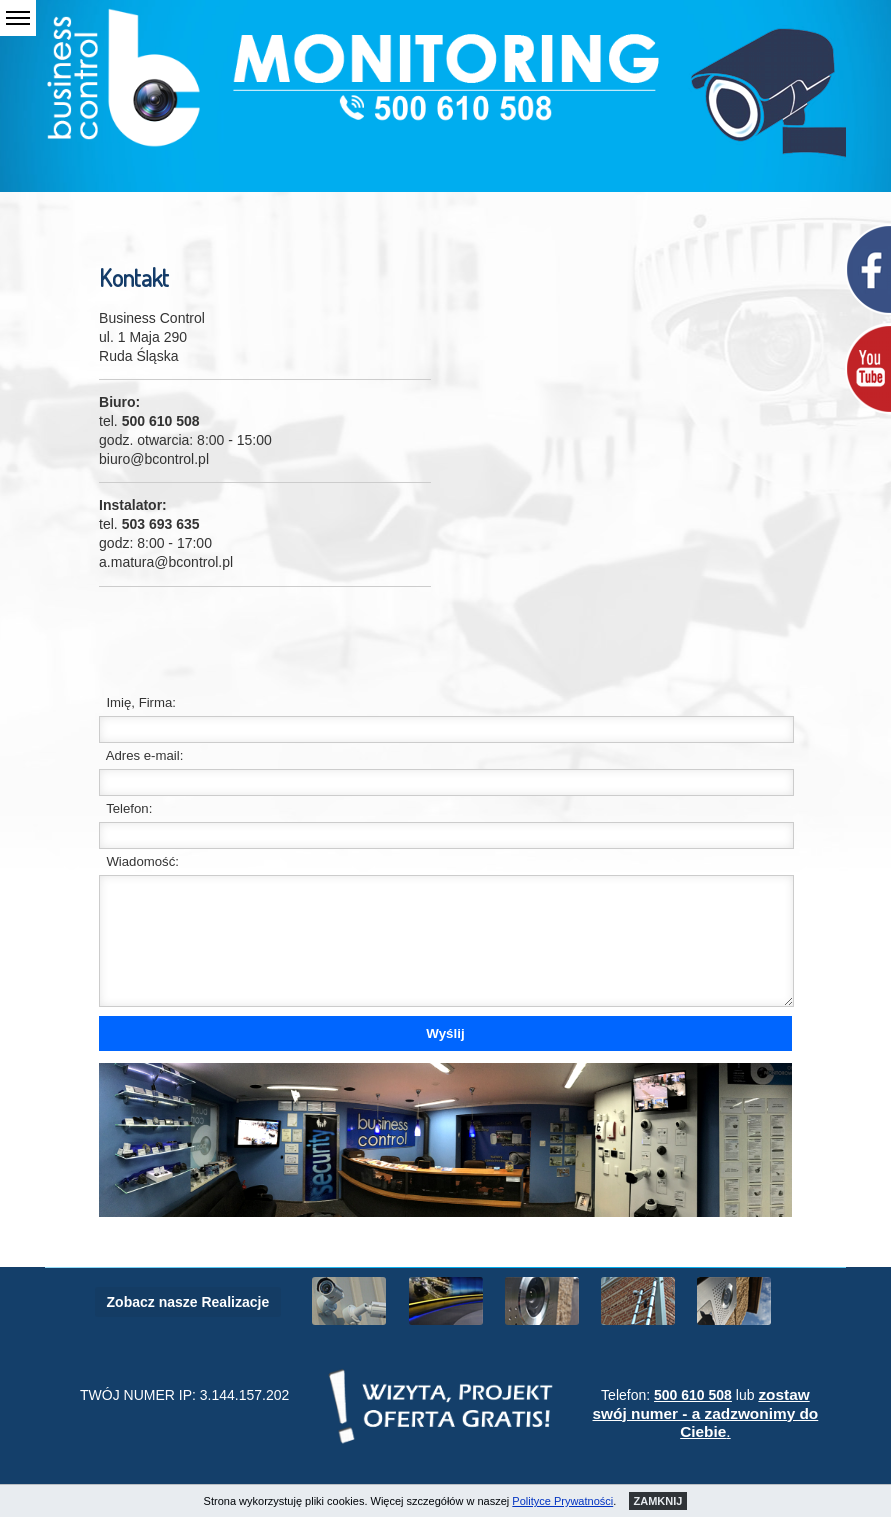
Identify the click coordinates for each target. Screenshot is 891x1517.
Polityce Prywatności (562, 1501)
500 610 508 (693, 1395)
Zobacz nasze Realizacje (188, 1302)
